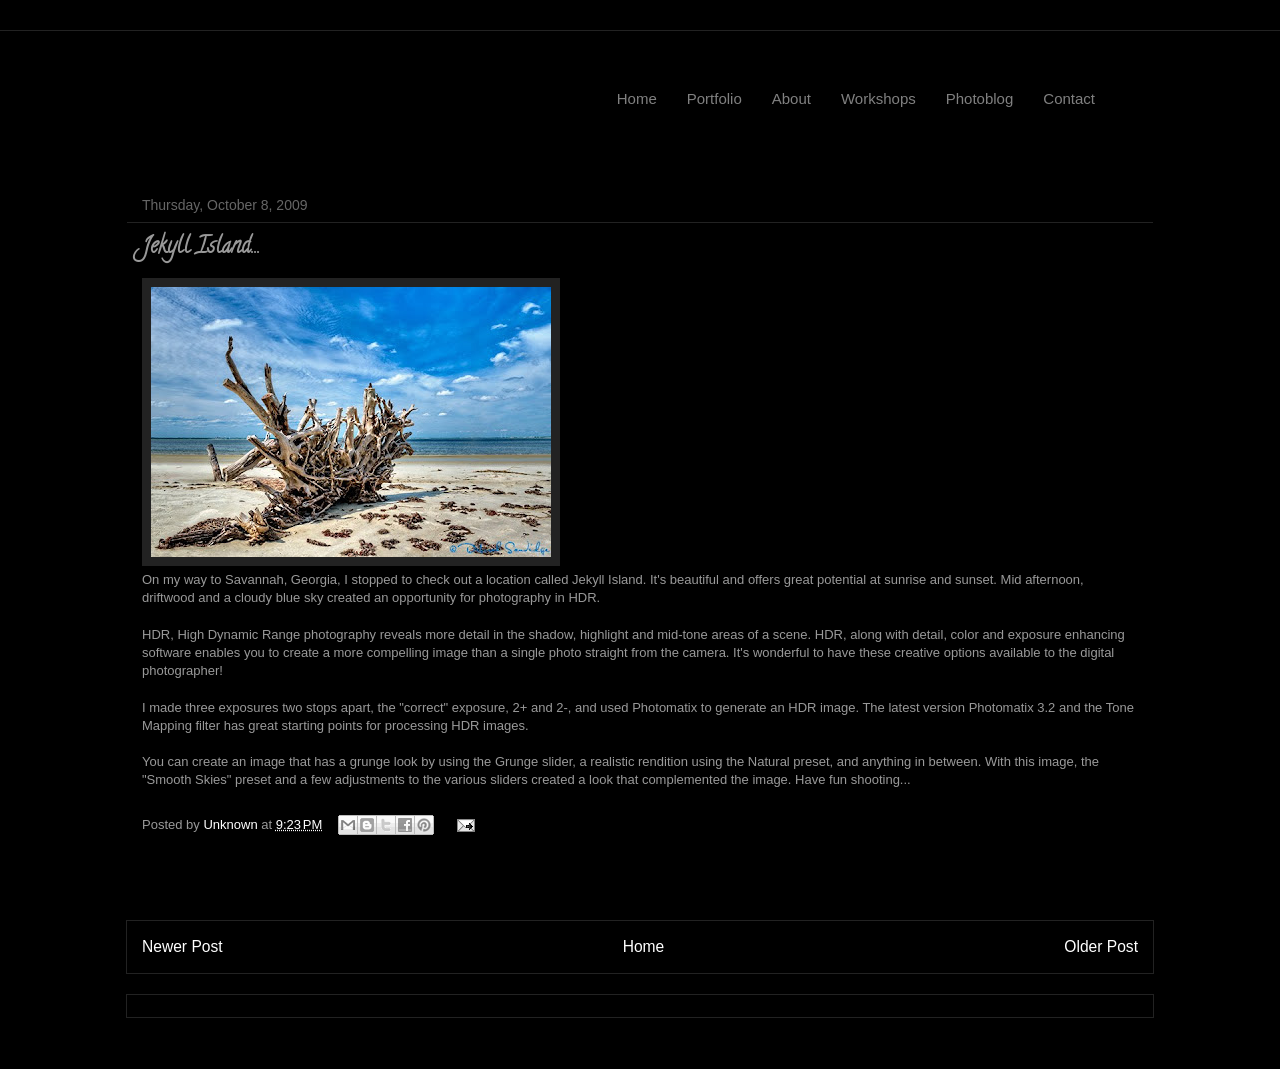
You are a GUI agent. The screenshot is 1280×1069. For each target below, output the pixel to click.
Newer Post (182, 946)
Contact (1069, 98)
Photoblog (980, 98)
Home (637, 98)
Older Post (1101, 946)
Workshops (878, 98)
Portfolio (714, 98)
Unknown (232, 824)
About (791, 98)
